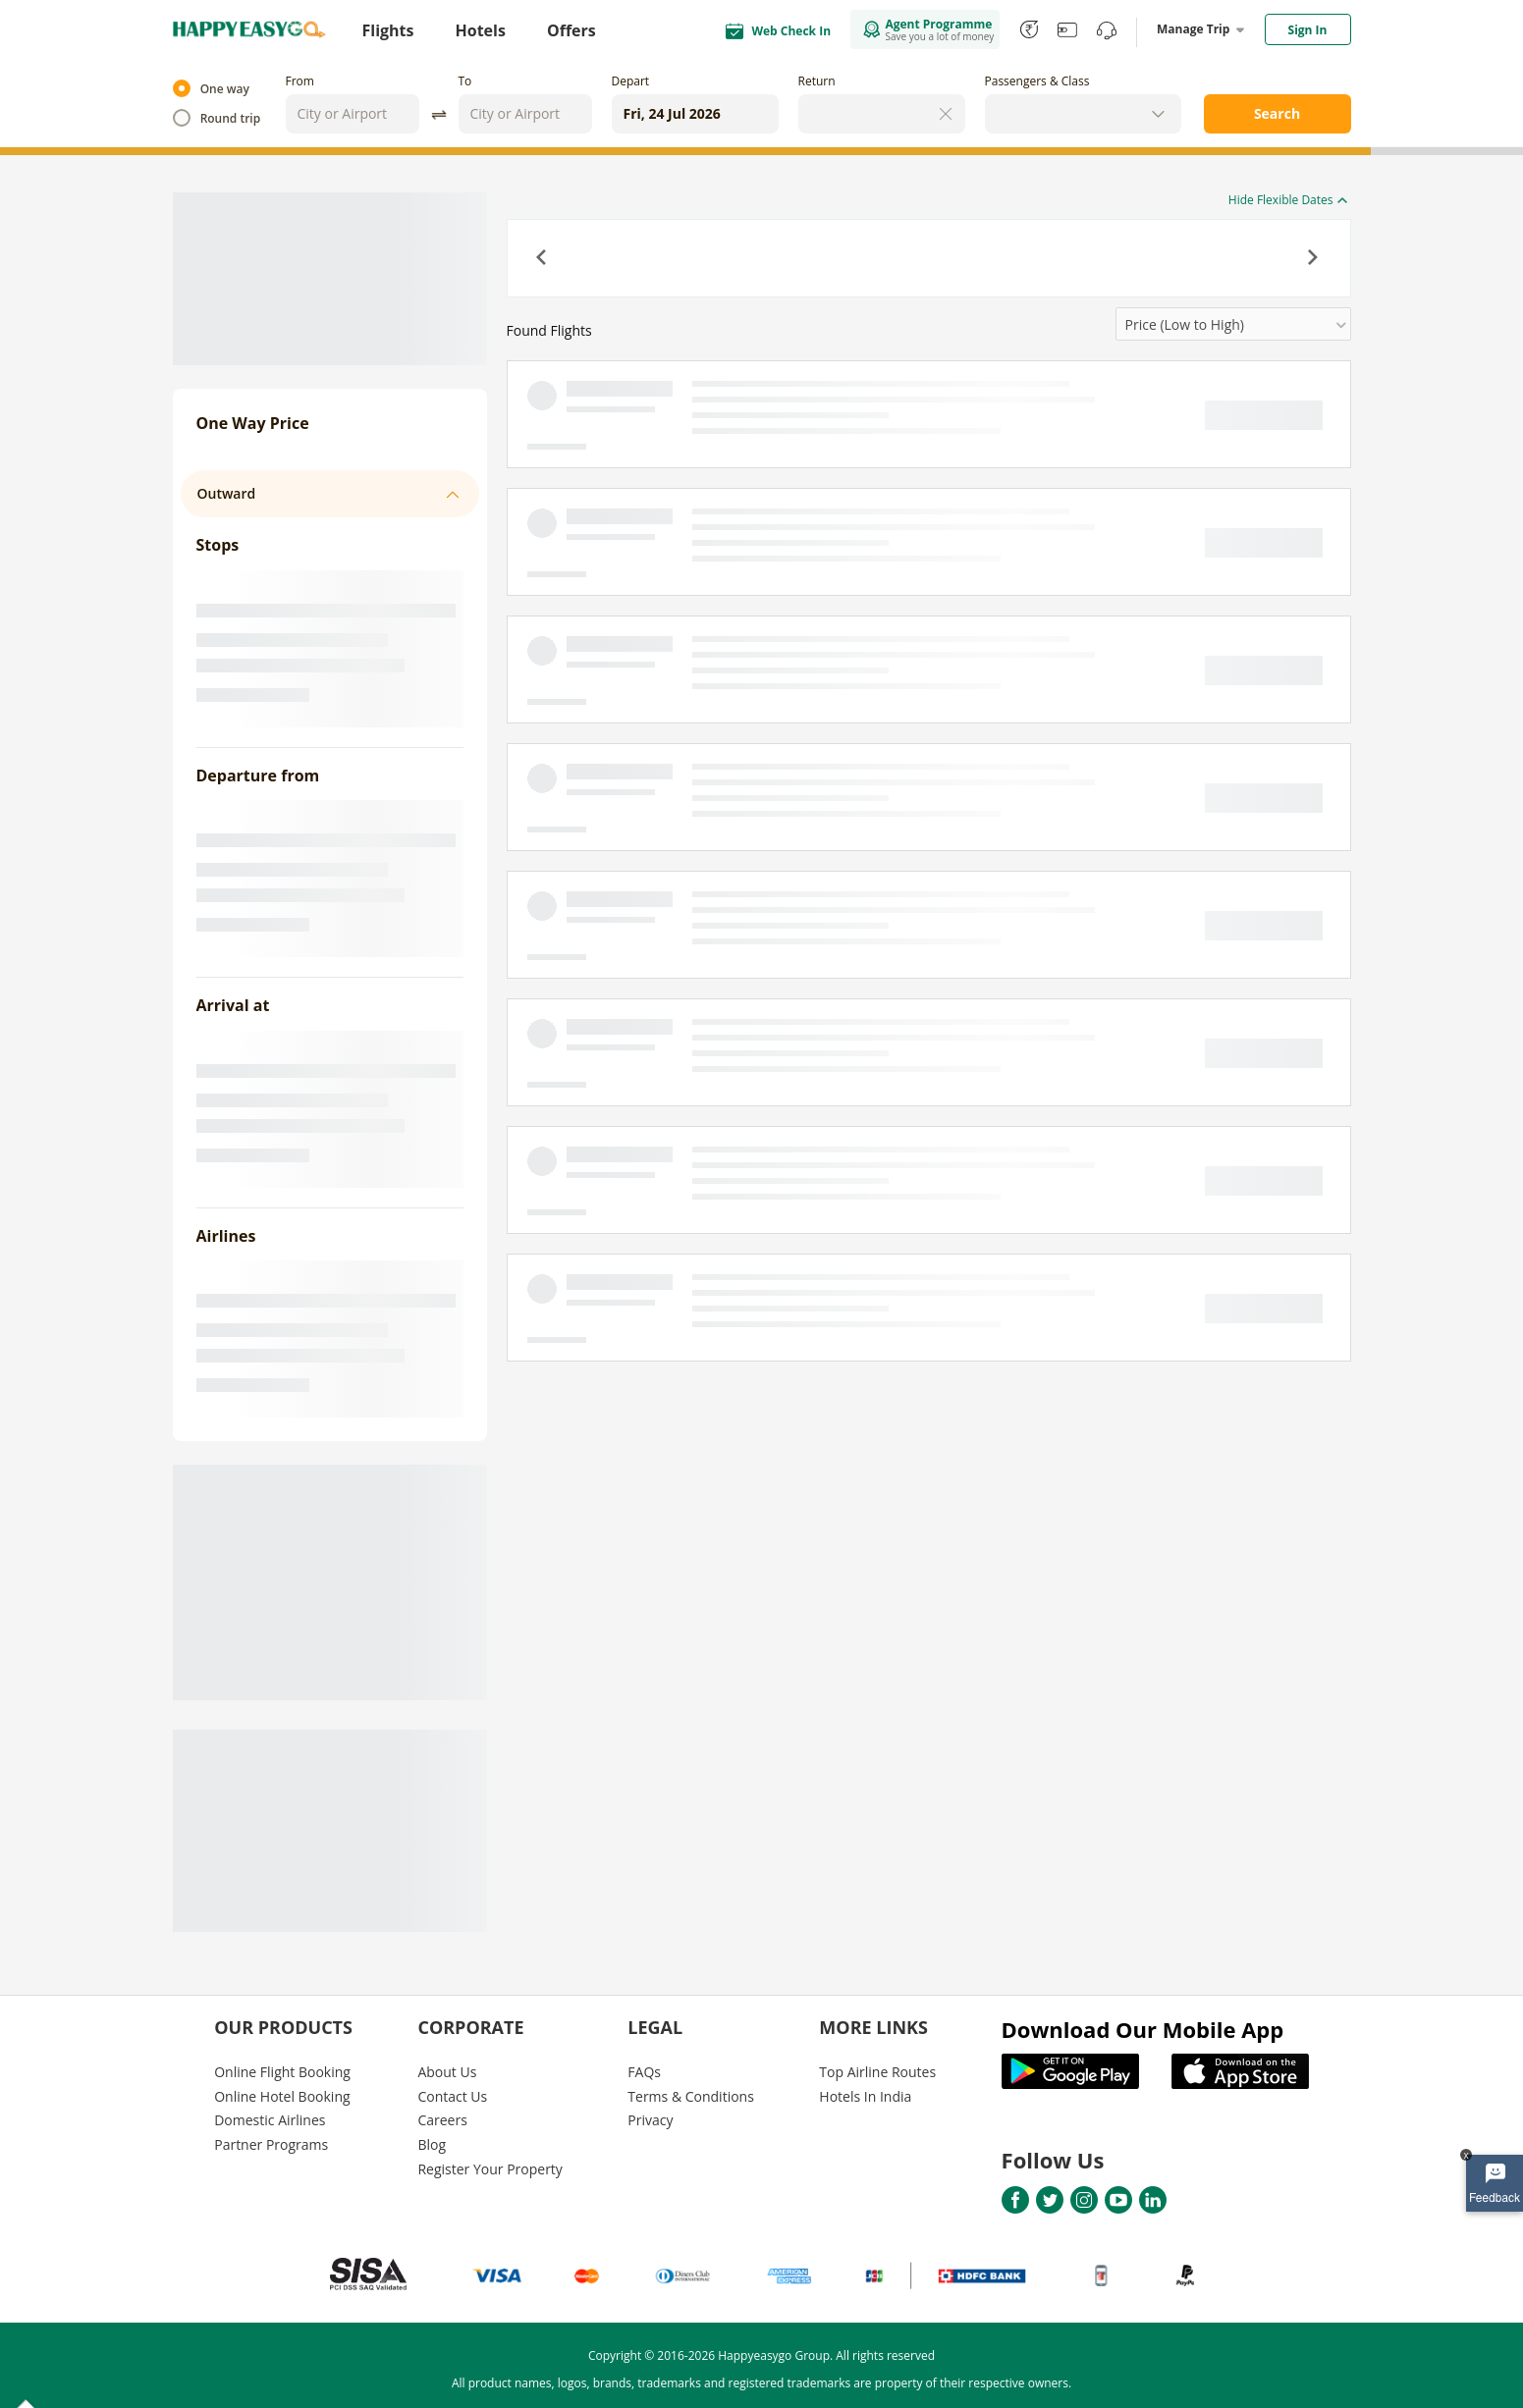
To (465, 81)
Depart (631, 81)
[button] (543, 259)
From (300, 81)
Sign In (1308, 30)
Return (817, 81)
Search (1277, 113)
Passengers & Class (1037, 81)
